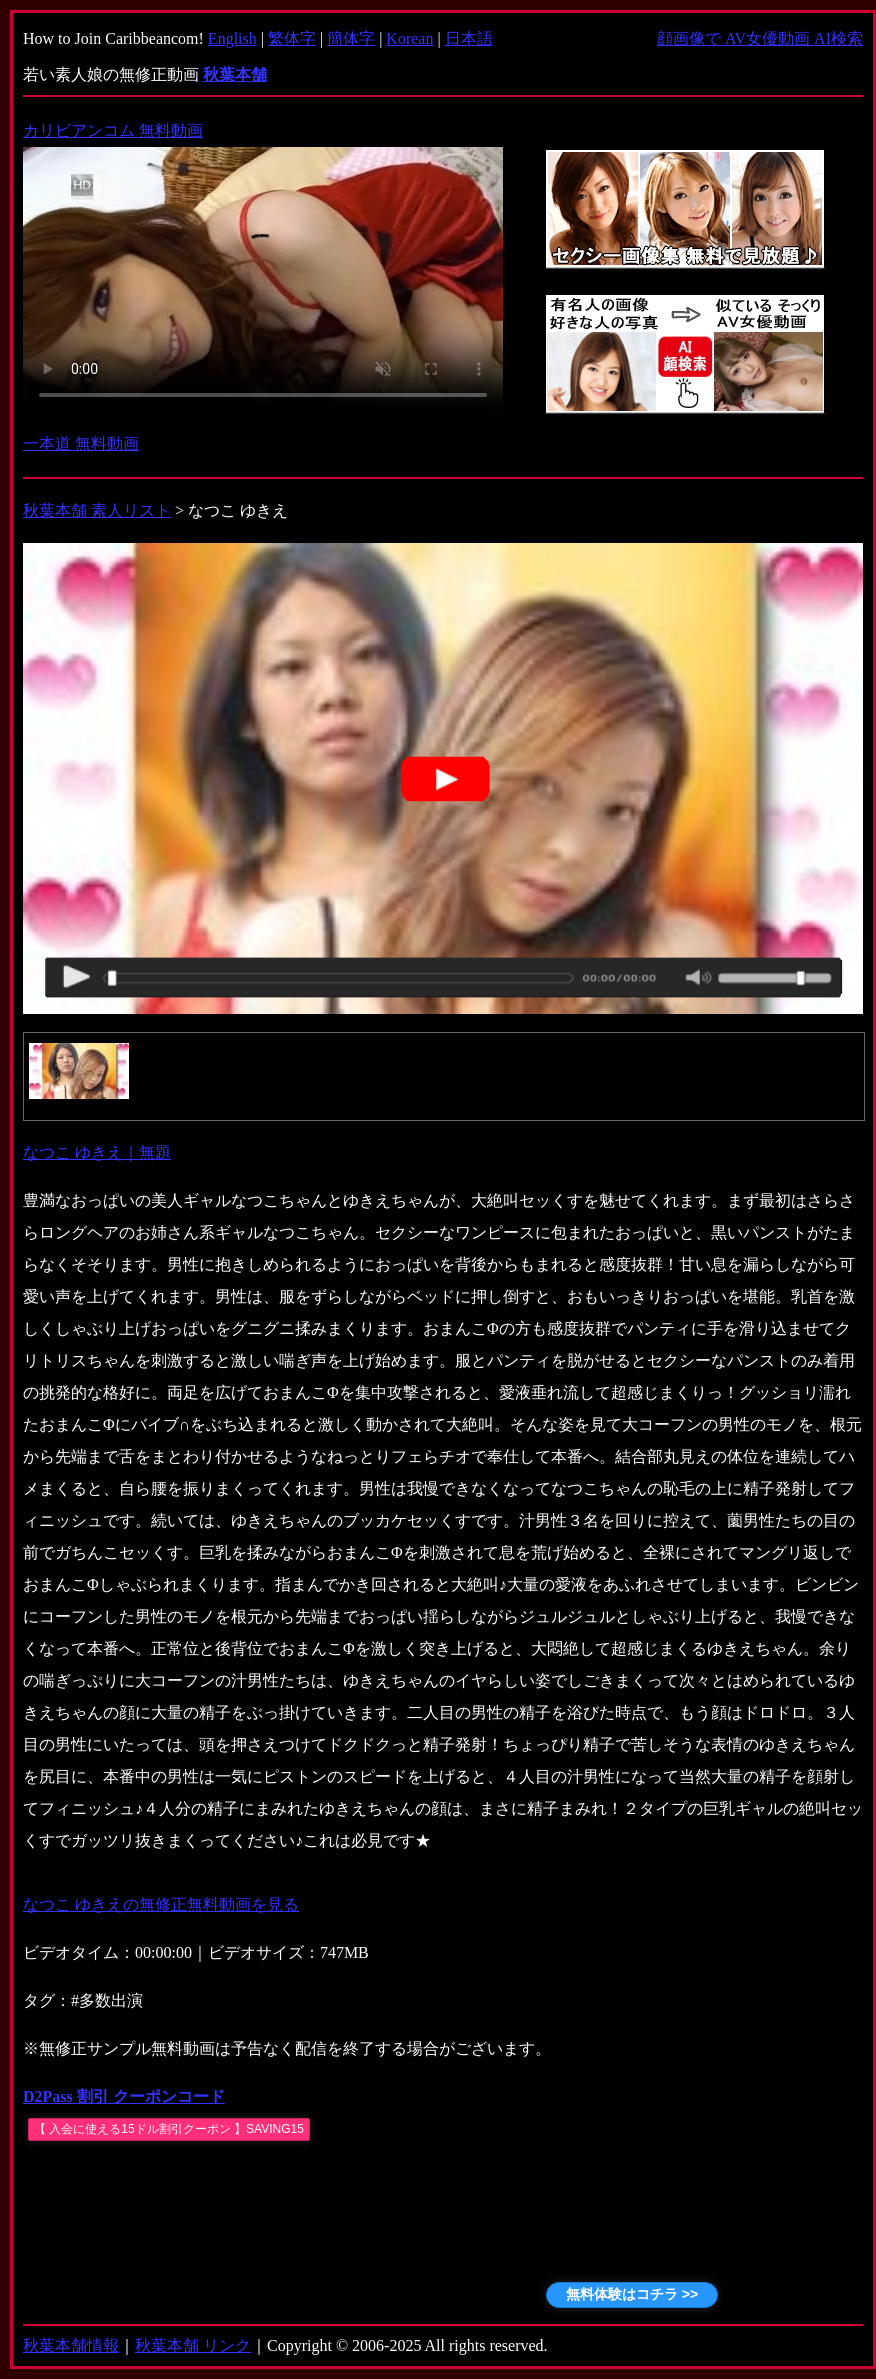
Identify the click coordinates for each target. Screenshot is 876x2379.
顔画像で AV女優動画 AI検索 (760, 38)
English (232, 38)
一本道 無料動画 (81, 443)
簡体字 (351, 38)
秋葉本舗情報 (71, 2345)
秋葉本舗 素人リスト (97, 510)
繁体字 (292, 38)
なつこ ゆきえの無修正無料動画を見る (161, 1904)
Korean (409, 38)
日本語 (469, 38)
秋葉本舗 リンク (193, 2345)
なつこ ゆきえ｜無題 (97, 1152)
